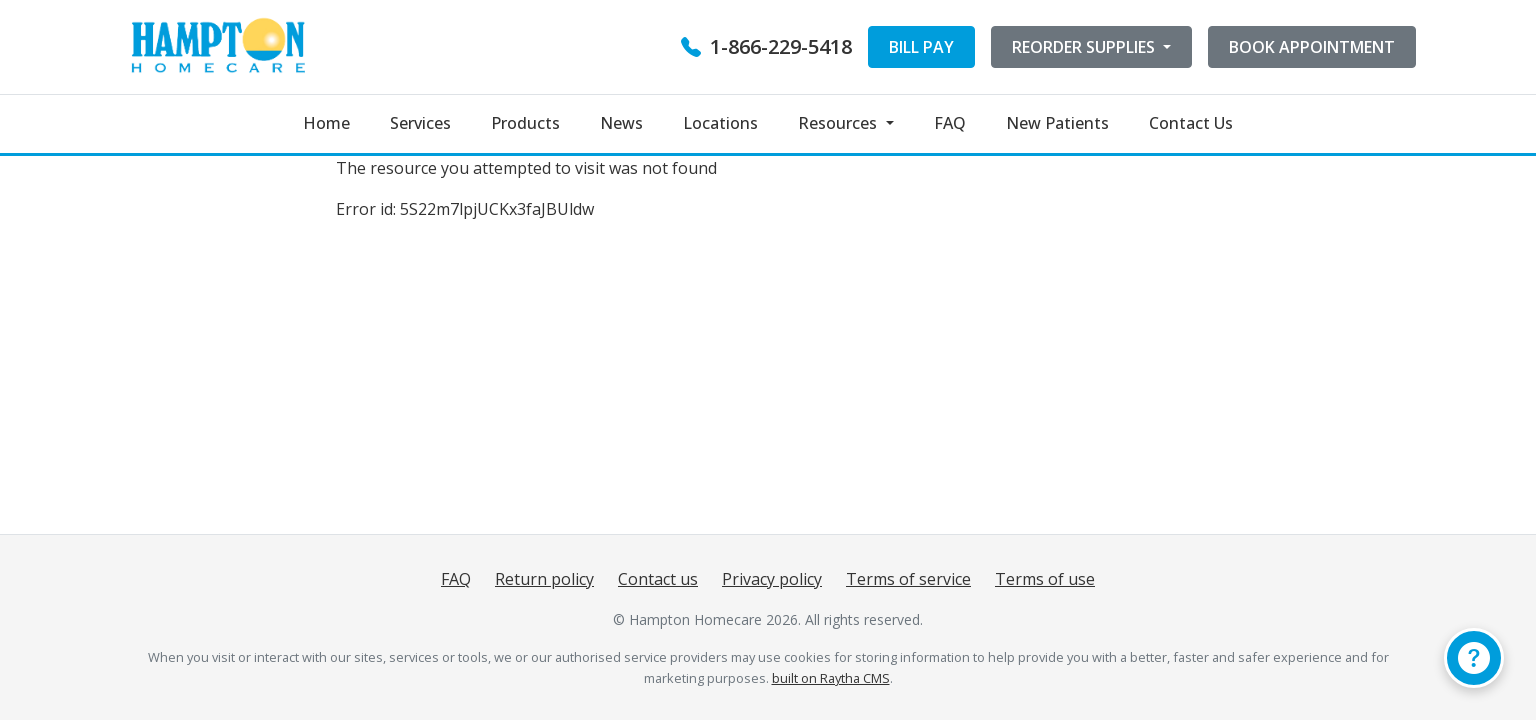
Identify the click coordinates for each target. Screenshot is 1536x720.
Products (525, 123)
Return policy (544, 579)
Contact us (658, 579)
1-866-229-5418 (766, 46)
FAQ (950, 123)
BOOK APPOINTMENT (1312, 47)
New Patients (1057, 123)
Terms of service (908, 579)
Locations (720, 123)
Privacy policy (772, 579)
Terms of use (1045, 579)
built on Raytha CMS (831, 678)
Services (420, 123)
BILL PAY (921, 47)
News (621, 123)
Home (326, 123)
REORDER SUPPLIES (1085, 47)
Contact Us (1191, 123)
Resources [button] (839, 123)
